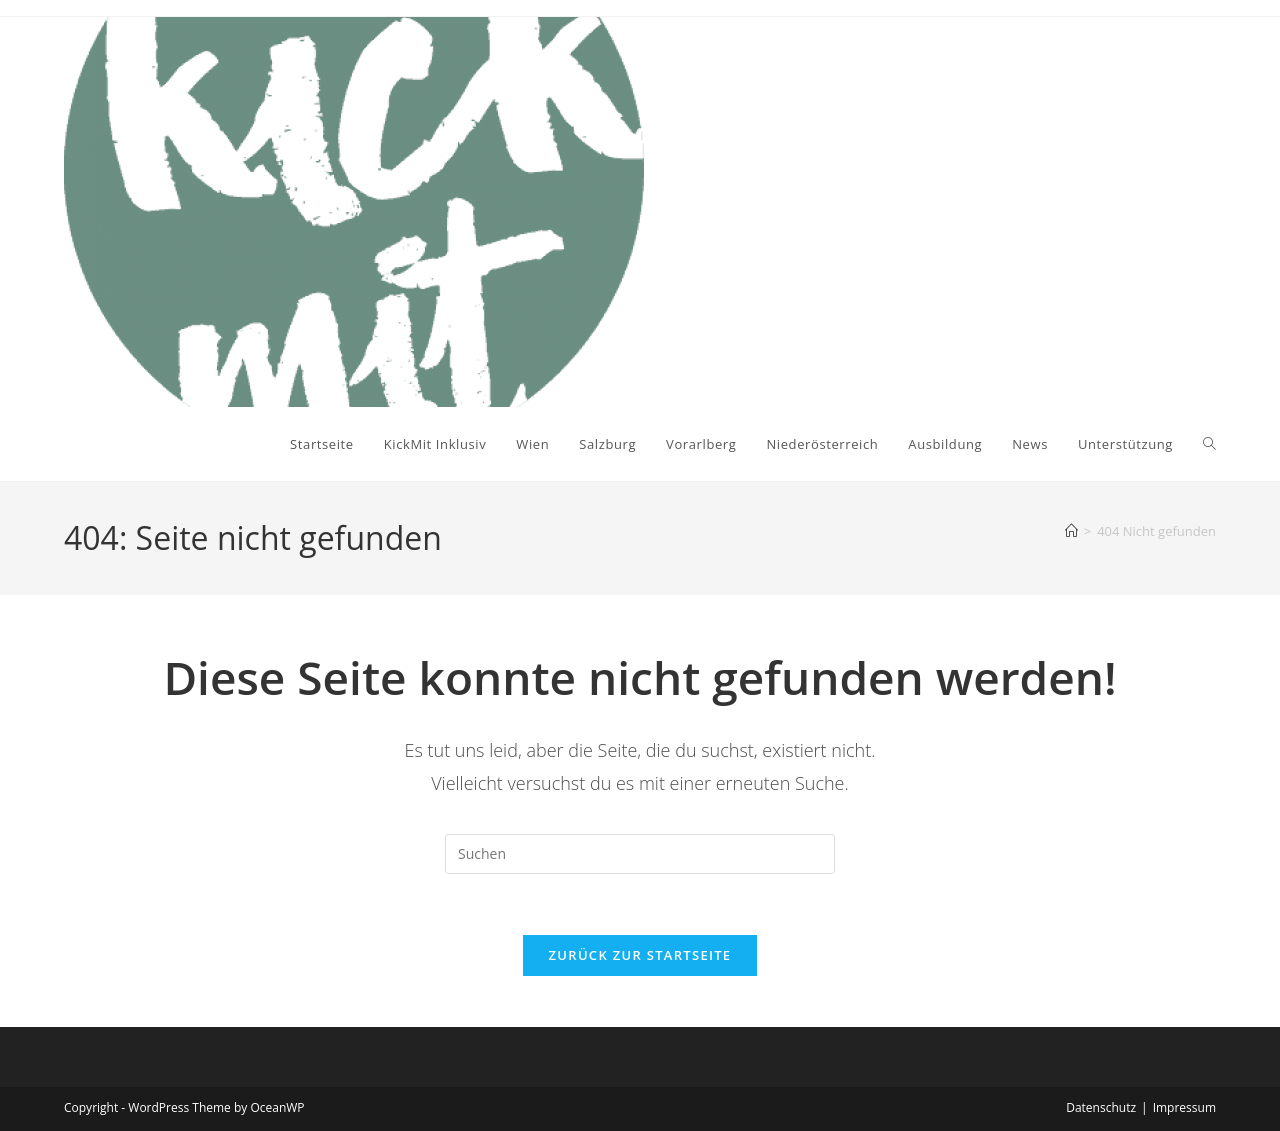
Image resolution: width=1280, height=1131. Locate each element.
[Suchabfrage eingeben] (640, 854)
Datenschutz (1101, 1107)
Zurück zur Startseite (640, 955)
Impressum (1184, 1107)
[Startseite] (1071, 531)
